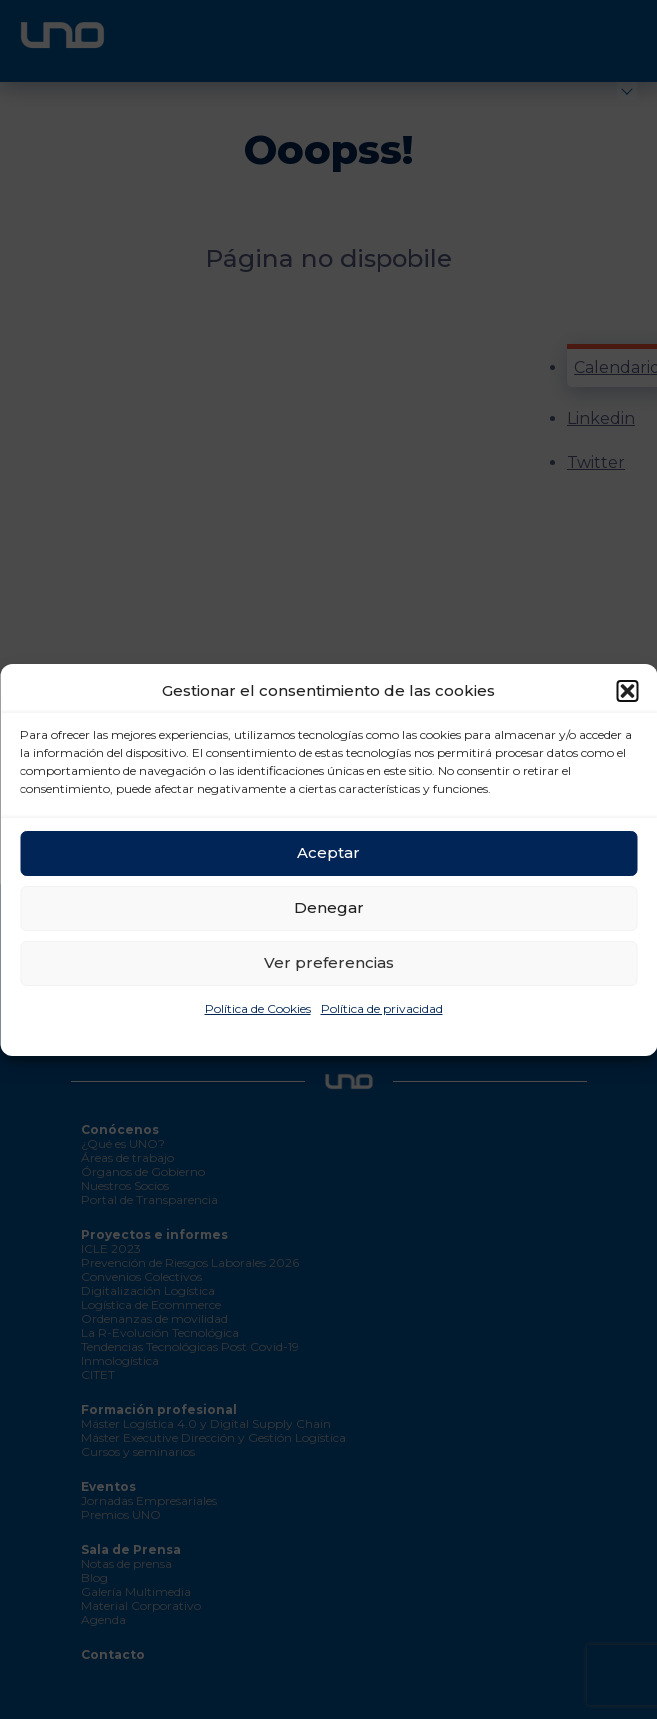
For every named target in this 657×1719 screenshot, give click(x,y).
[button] (627, 691)
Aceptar (328, 852)
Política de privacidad (382, 1008)
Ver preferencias (329, 962)
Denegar (329, 907)
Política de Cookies (258, 1008)
